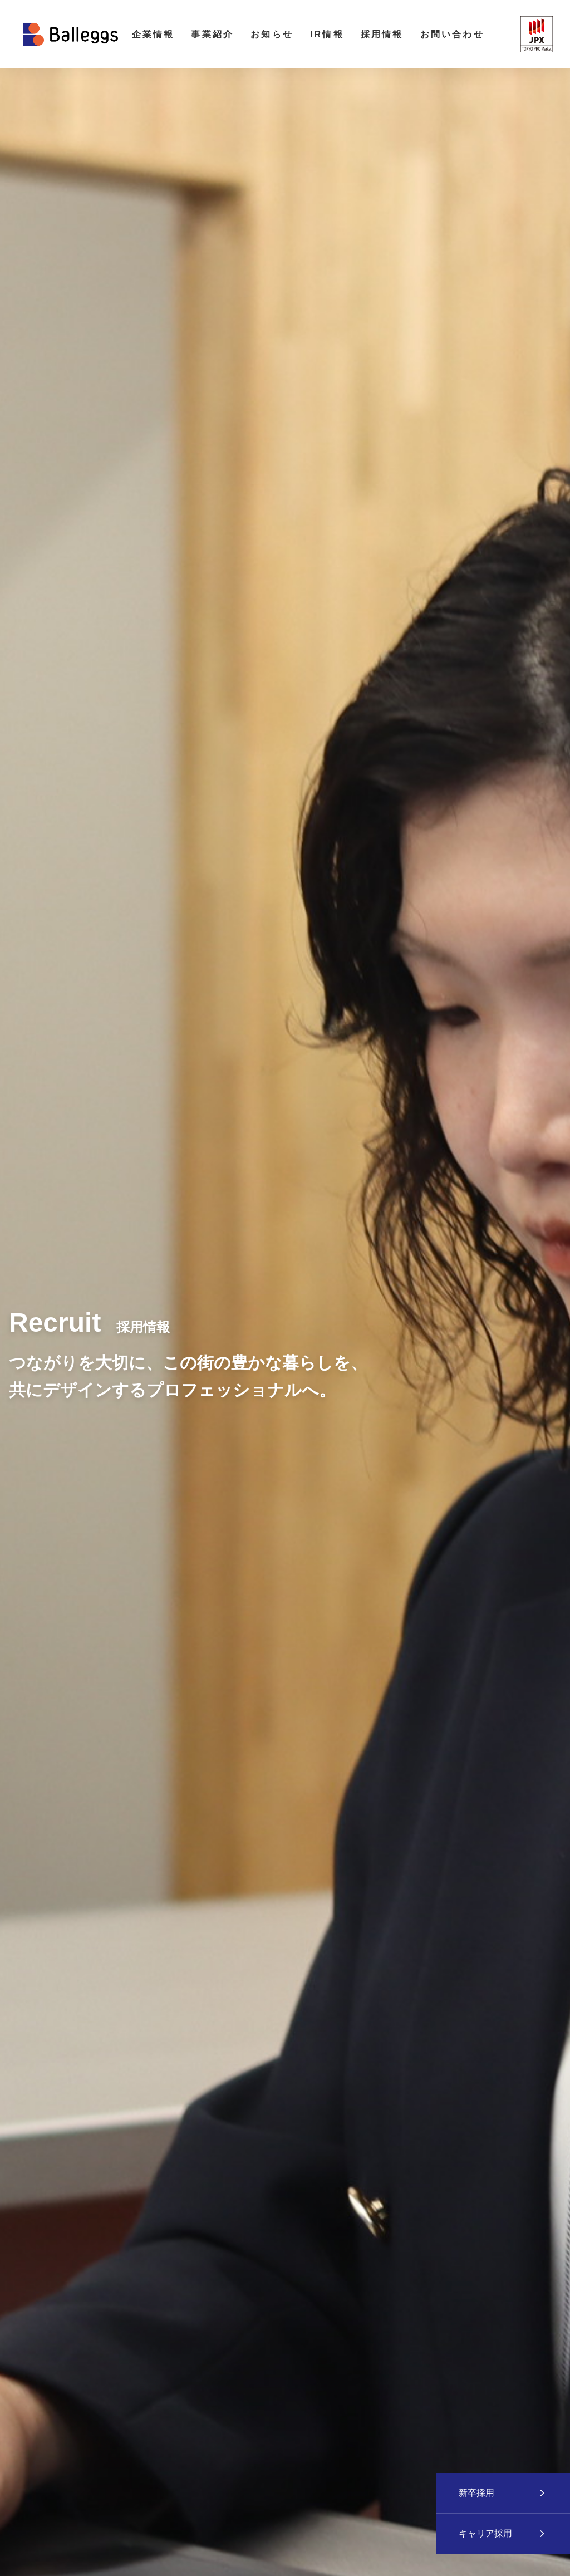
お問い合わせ (452, 34)
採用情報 (382, 34)
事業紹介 (212, 34)
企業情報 (153, 34)
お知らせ (271, 34)
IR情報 (327, 34)
